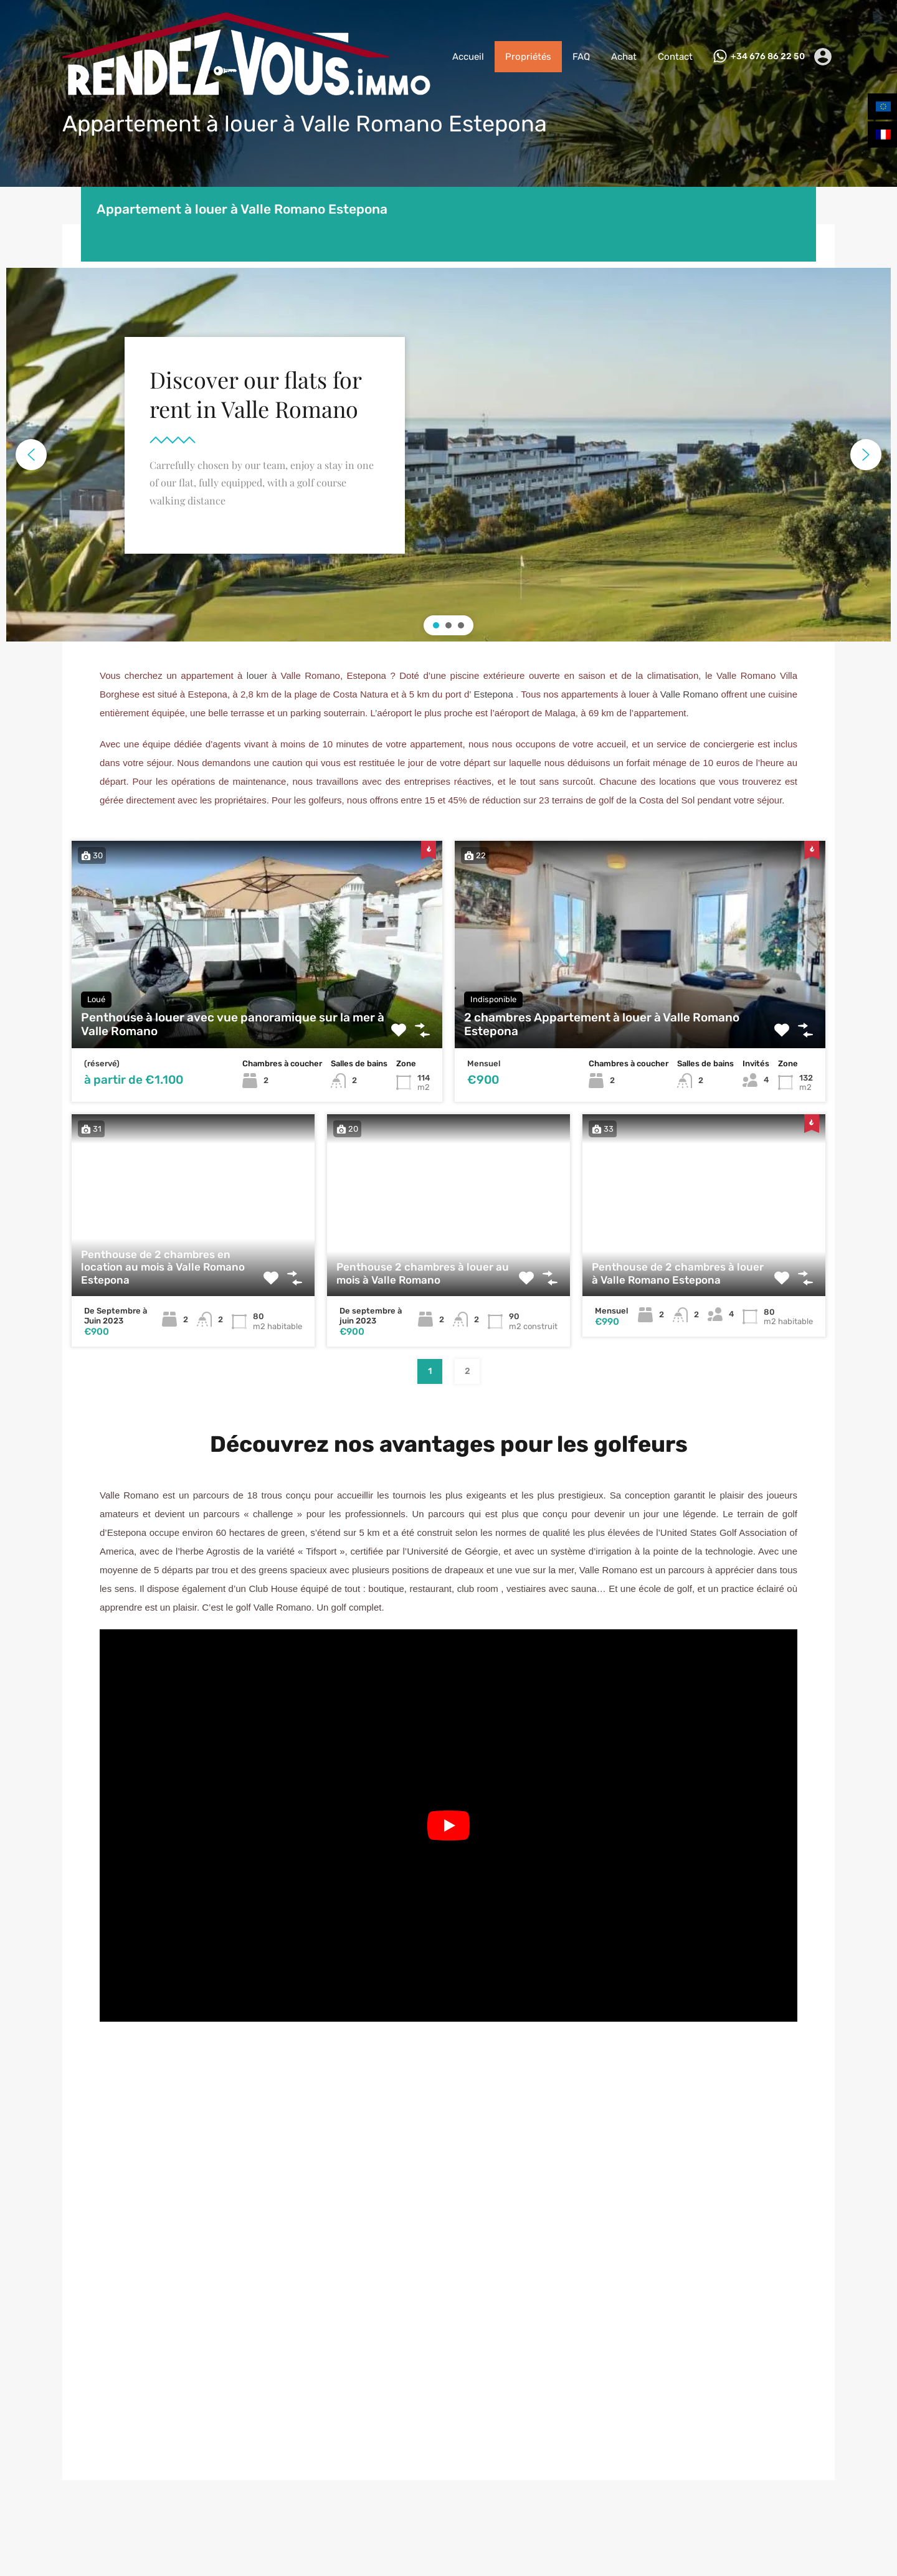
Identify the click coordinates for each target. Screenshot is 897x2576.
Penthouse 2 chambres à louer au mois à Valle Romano (422, 1273)
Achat (624, 56)
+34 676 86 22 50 (768, 57)
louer (257, 675)
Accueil (468, 56)
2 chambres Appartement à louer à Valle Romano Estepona (601, 1025)
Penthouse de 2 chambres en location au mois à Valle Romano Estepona (163, 1267)
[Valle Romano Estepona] (448, 2273)
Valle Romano (689, 694)
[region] (448, 455)
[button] (31, 454)
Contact (675, 56)
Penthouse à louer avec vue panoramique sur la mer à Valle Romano (232, 1025)
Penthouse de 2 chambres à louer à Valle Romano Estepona (678, 1273)
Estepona (493, 694)
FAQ (581, 56)
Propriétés (528, 56)
